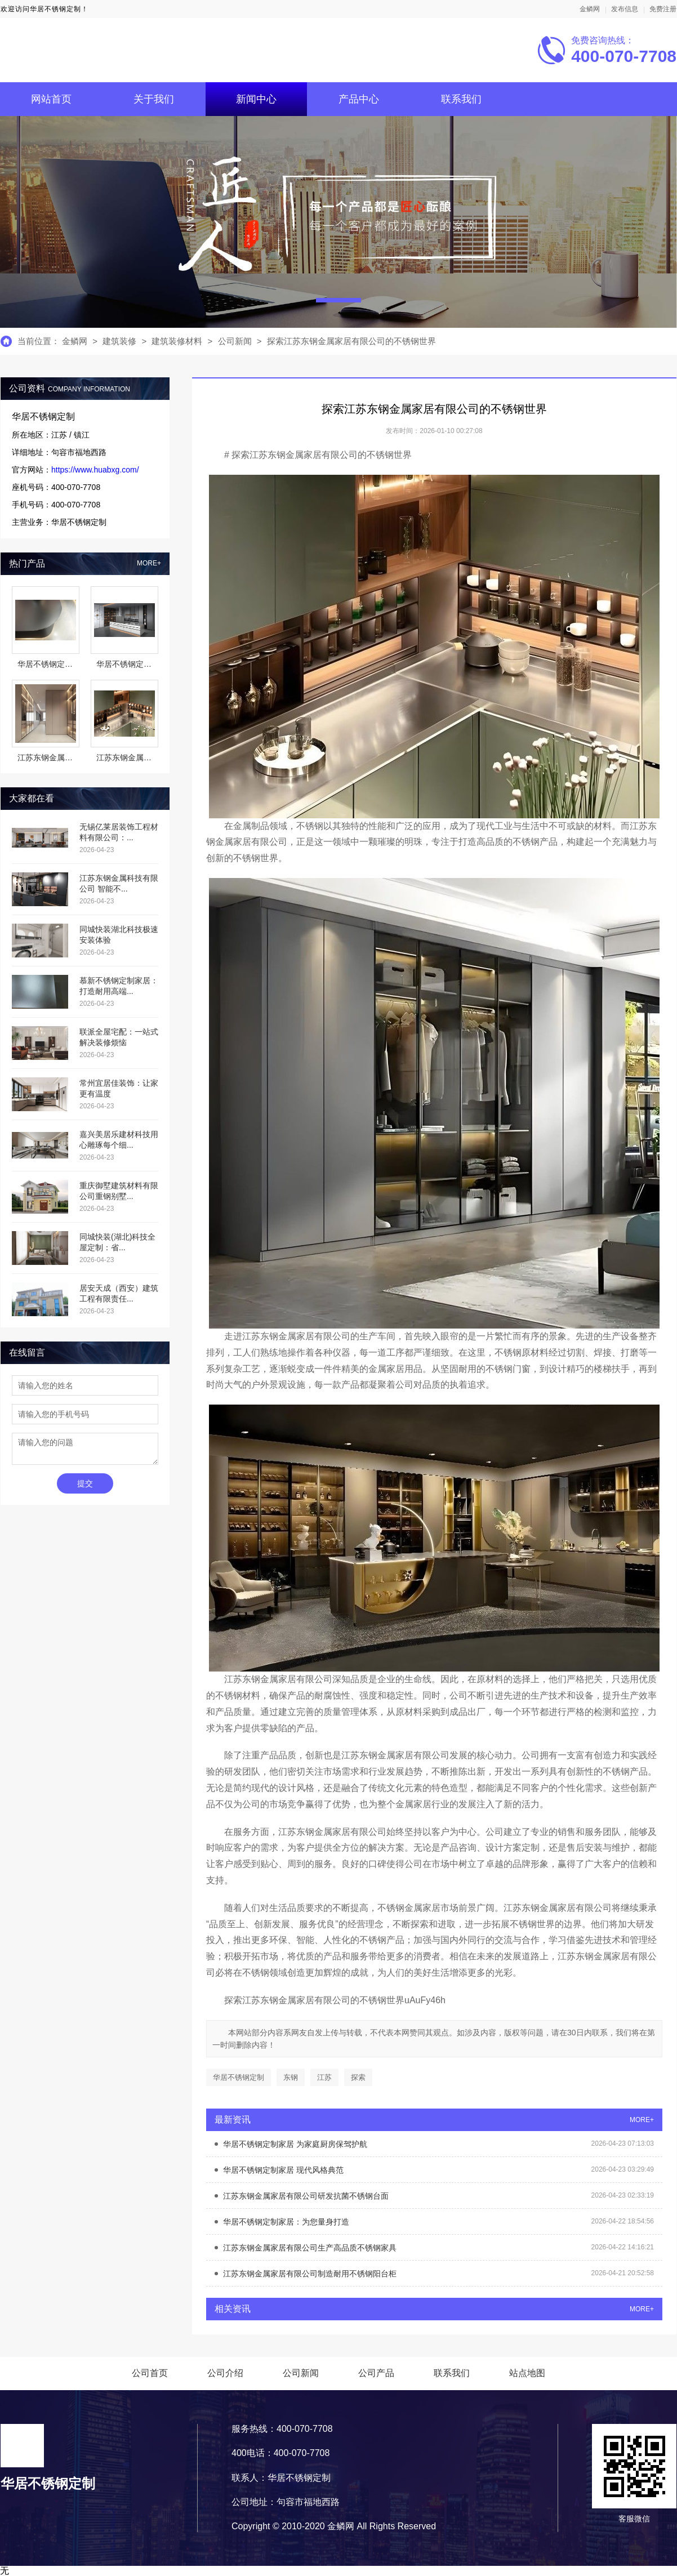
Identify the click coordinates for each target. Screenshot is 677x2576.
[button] (338, 300)
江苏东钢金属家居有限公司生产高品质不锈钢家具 (310, 2247)
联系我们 (461, 99)
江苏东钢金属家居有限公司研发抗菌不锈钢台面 (306, 2195)
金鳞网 (590, 9)
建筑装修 (119, 341)
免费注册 (662, 9)
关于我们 (153, 99)
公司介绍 (225, 2373)
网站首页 (51, 99)
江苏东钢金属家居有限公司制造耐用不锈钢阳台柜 (310, 2273)
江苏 (324, 2077)
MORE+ (149, 563)
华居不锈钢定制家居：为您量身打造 (286, 2221)
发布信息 (624, 9)
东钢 (290, 2077)
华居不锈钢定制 (238, 2077)
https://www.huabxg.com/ (95, 469)
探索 (358, 2077)
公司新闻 (235, 341)
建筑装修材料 (178, 341)
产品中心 (359, 99)
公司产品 (376, 2373)
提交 (85, 1483)
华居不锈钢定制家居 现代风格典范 (283, 2169)
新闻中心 (256, 99)
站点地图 (527, 2373)
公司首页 (150, 2373)
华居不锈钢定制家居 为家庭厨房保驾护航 (295, 2144)
